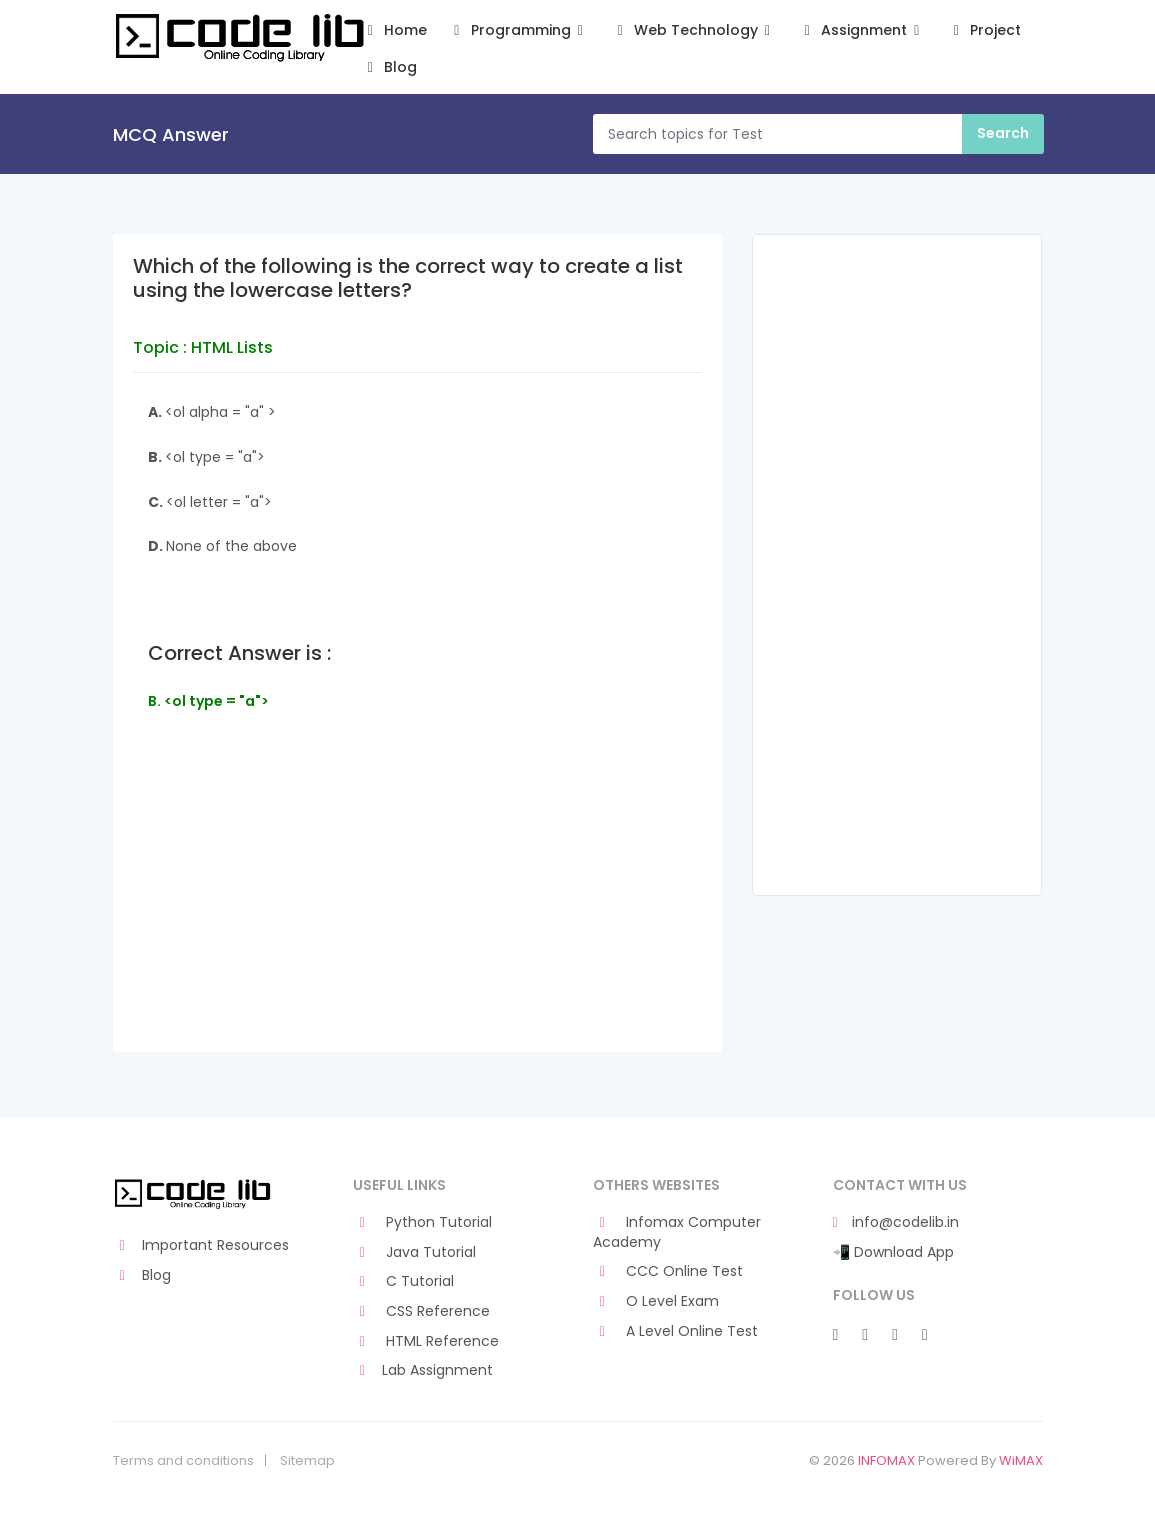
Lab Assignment (423, 1370)
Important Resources (201, 1245)
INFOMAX (886, 1460)
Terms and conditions (183, 1461)
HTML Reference (426, 1341)
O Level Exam (656, 1301)
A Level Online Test (676, 1331)
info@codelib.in (896, 1222)
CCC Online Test (668, 1271)
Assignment (861, 30)
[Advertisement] (418, 911)
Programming (518, 30)
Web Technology (693, 30)
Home (394, 30)
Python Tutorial (423, 1222)
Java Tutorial (415, 1252)
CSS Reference (422, 1311)
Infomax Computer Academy (677, 1232)
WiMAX (1021, 1460)
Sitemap (307, 1461)
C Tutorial (404, 1281)
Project (984, 30)
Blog (389, 67)
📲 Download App (893, 1252)
